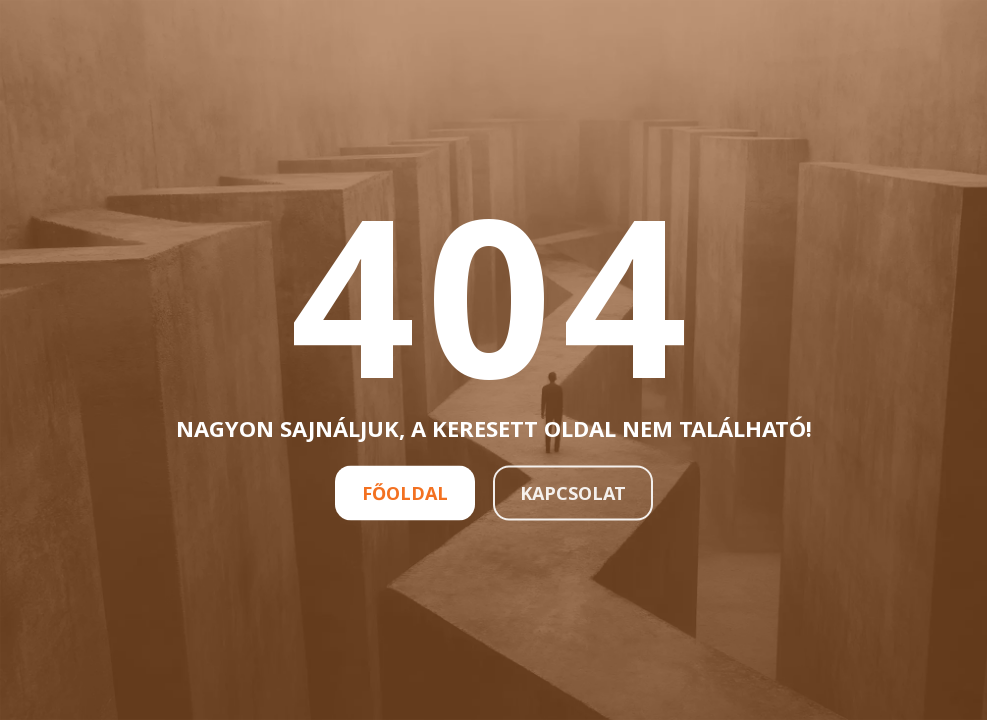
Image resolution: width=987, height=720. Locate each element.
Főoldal (405, 492)
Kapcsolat (573, 492)
